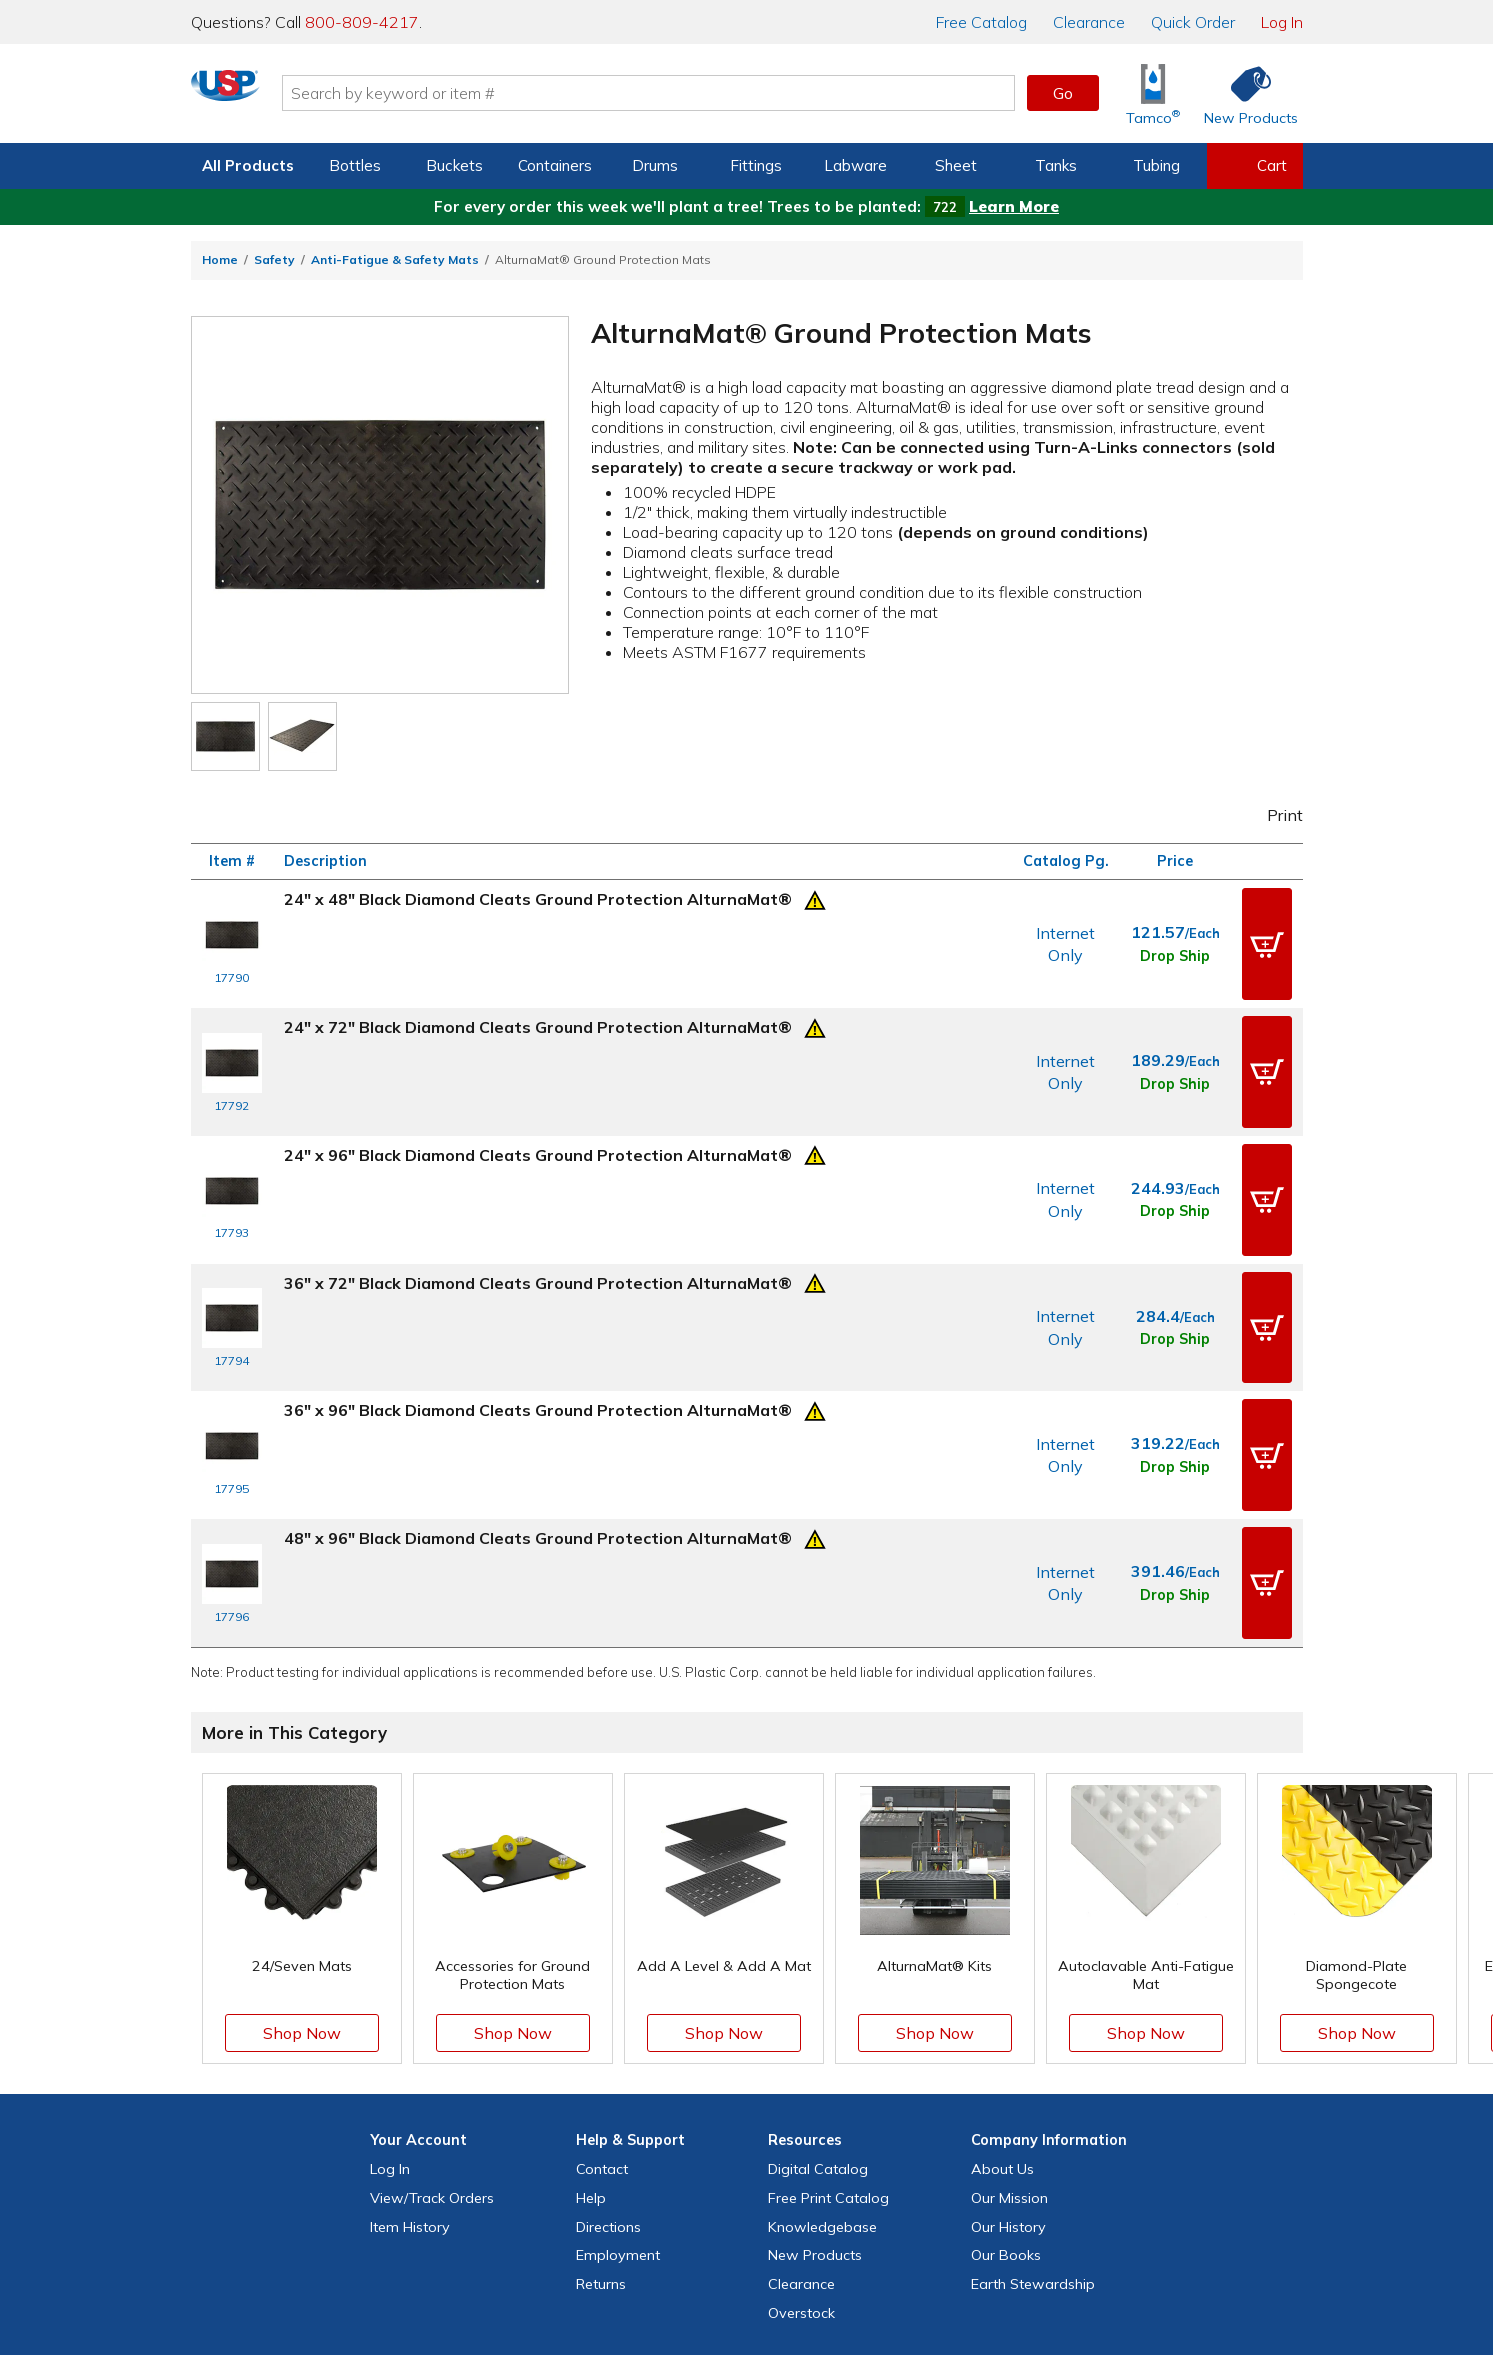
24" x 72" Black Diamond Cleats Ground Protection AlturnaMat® (538, 1000)
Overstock (801, 2150)
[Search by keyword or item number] (732, 93)
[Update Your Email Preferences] (854, 2233)
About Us (1002, 2006)
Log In (1282, 22)
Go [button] (1063, 93)
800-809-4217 (362, 22)
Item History (410, 2064)
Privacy (681, 2274)
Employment (618, 2092)
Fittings (756, 165)
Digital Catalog (818, 2006)
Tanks (1056, 165)
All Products (248, 165)
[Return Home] (309, 97)
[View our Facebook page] (639, 2233)
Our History (1008, 2064)
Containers (555, 165)
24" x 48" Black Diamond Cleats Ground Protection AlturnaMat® (538, 899)
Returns (601, 2121)
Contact (602, 2006)
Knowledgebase (822, 2064)
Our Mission (1009, 2035)
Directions (608, 2064)
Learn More (1014, 206)
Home (220, 259)
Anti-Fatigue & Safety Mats (395, 259)
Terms (731, 2274)
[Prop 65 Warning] (815, 898)
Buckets (454, 165)
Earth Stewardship (1033, 2121)
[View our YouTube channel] (768, 2233)
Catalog (981, 22)
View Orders (432, 2035)
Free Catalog (828, 2035)
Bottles (355, 165)
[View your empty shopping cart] (1255, 166)
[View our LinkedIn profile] (811, 2233)
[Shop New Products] (1244, 93)
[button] (1267, 931)
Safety (274, 259)
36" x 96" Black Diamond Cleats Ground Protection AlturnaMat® (538, 1302)
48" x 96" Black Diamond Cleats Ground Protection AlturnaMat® (538, 1402)
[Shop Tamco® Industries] (1153, 93)
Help (591, 2035)
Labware (855, 165)
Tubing (1156, 165)
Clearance (1089, 22)
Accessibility (797, 2274)
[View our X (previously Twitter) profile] (682, 2233)
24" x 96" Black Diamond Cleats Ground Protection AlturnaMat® (538, 1101)
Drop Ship (1175, 942)
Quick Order (1193, 22)
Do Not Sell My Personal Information (747, 2302)
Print (1271, 815)
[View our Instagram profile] (725, 2233)
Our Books (1006, 2092)
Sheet (956, 165)
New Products (815, 2092)
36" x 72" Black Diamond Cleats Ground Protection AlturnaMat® (538, 1201)
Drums (655, 165)
